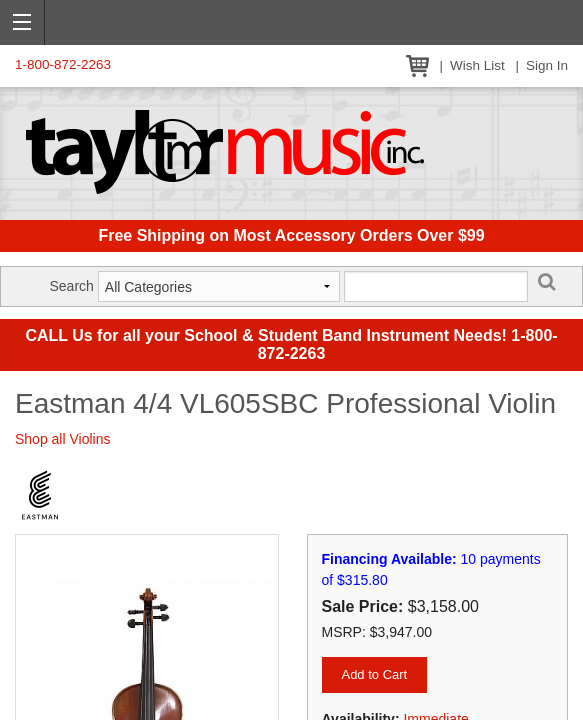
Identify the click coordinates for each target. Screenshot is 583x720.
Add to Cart (374, 674)
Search (71, 286)
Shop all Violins (62, 439)
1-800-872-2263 (63, 64)
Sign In (547, 65)
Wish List (477, 65)
